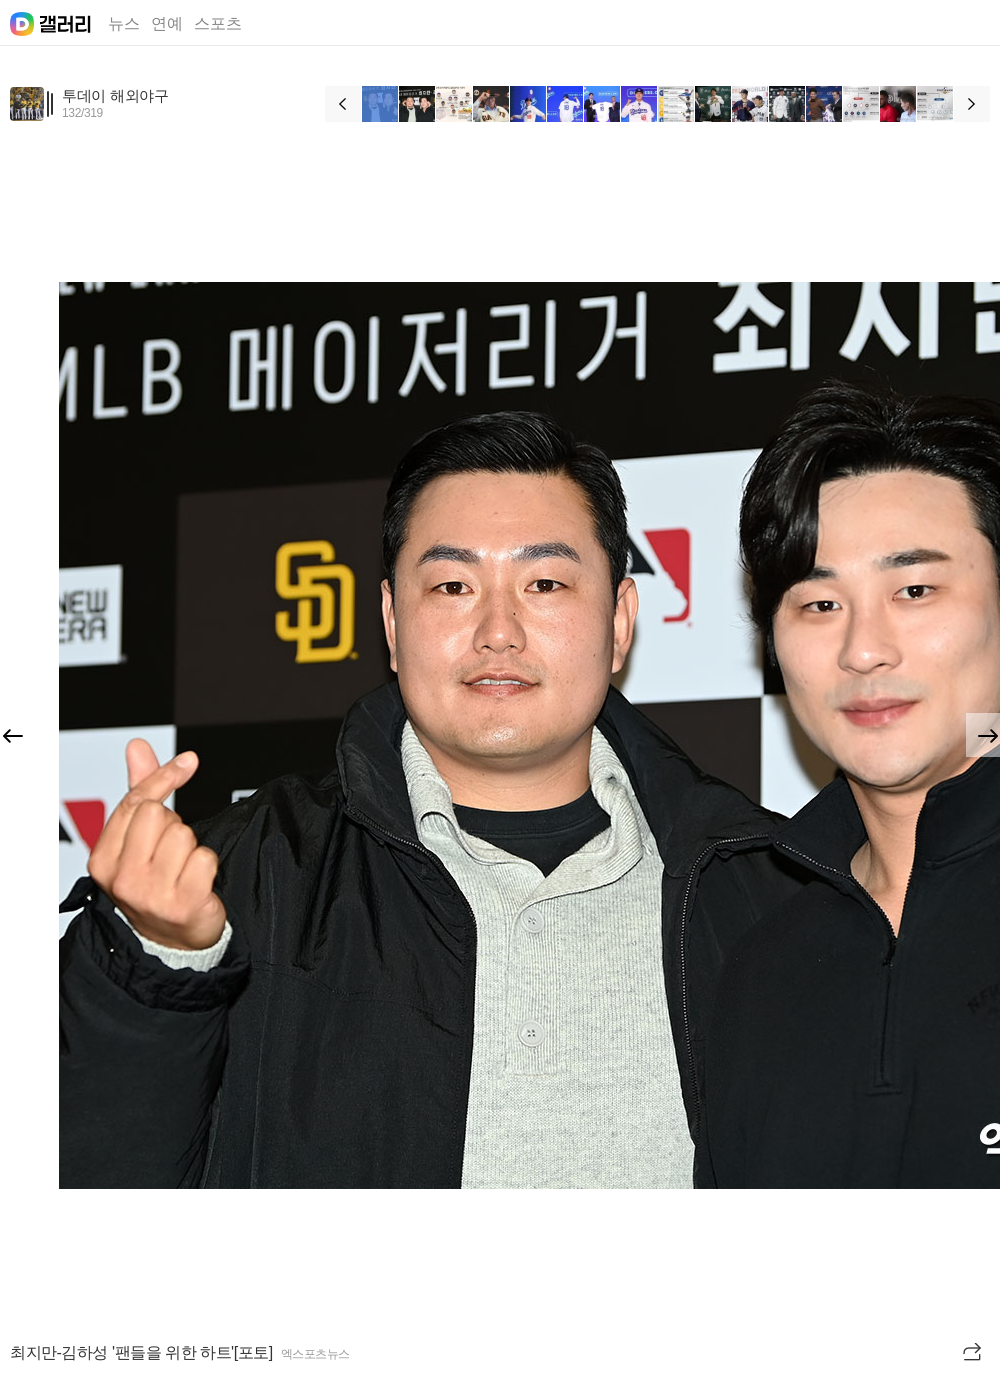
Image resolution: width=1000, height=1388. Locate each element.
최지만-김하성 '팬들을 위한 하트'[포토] (141, 1352)
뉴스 (124, 23)
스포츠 (218, 23)
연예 (167, 23)
